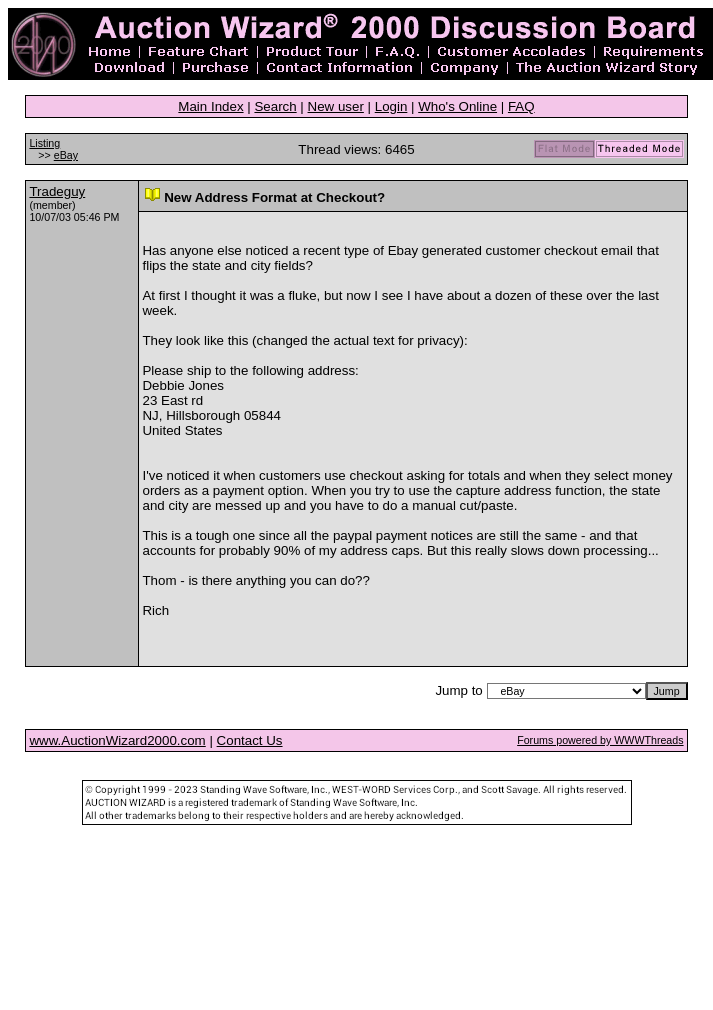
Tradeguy (57, 191)
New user (336, 106)
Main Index (210, 106)
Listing (44, 143)
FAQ (521, 106)
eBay (66, 155)
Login (391, 106)
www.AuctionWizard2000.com (117, 740)
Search (275, 106)
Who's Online (457, 106)
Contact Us (250, 740)
